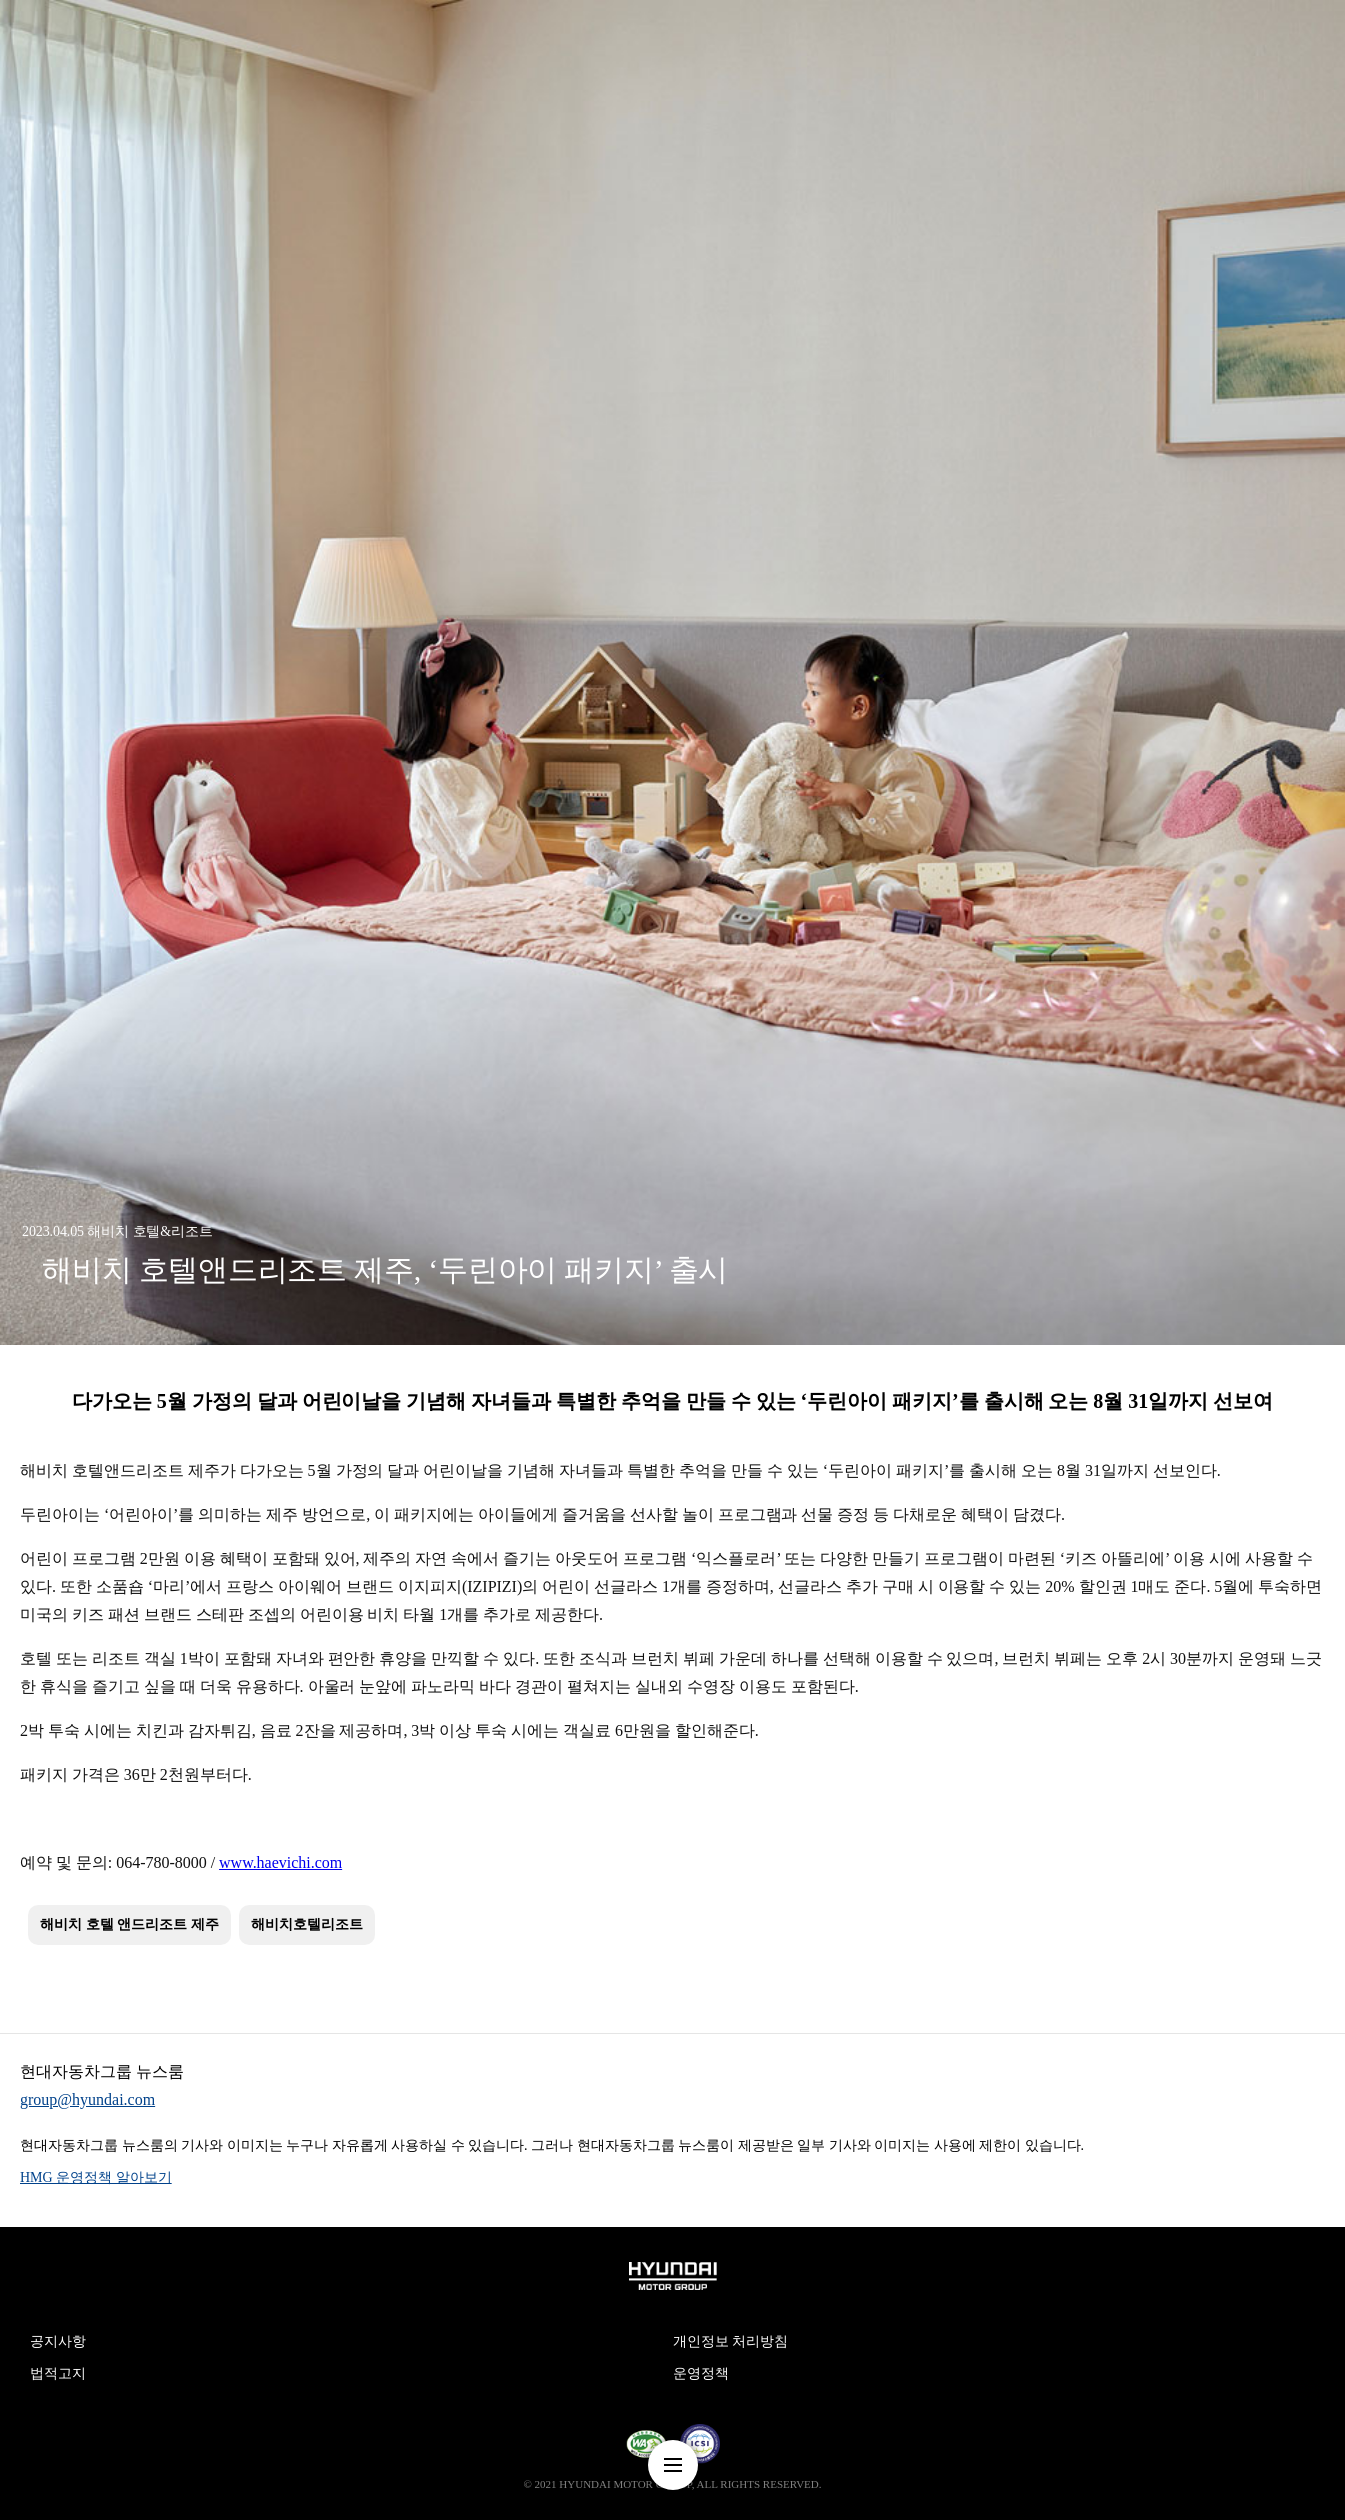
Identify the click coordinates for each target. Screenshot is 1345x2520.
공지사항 (58, 2341)
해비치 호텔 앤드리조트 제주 (129, 1924)
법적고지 (58, 2373)
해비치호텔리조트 (307, 1924)
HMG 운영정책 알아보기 (96, 2177)
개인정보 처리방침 (731, 2341)
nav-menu (673, 2465)
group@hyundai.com (87, 2099)
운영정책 (701, 2373)
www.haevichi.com (280, 1862)
